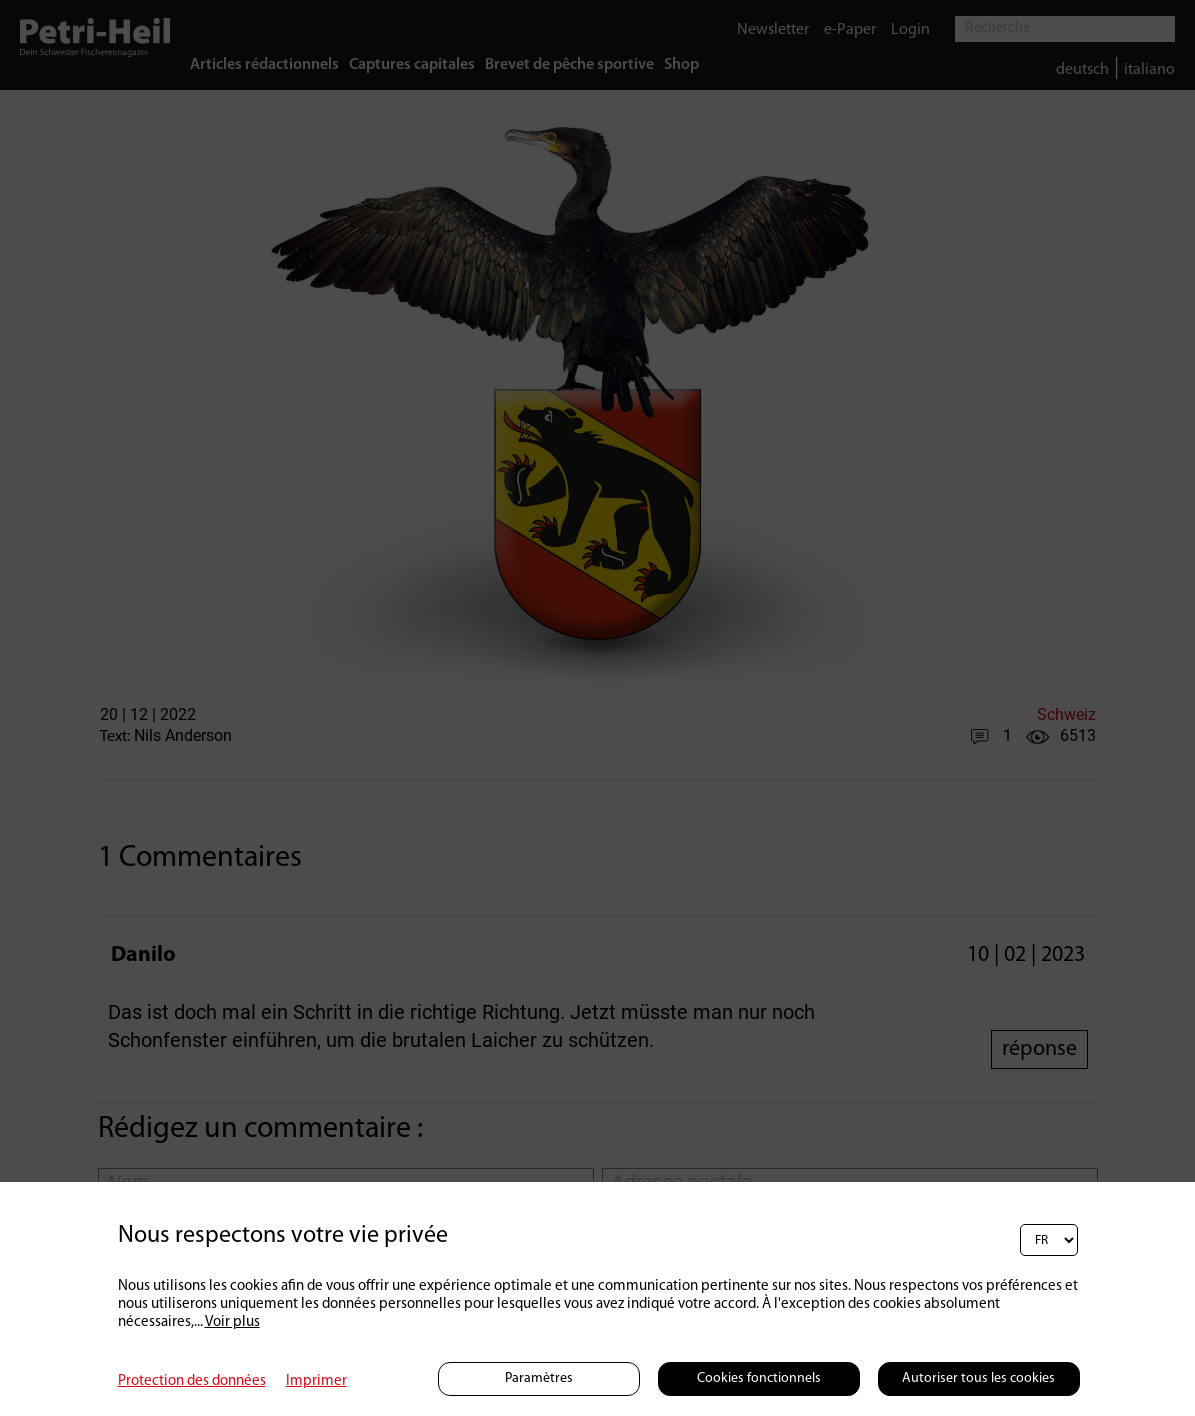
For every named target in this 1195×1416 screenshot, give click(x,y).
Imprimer (316, 1381)
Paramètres (539, 1378)
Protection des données (192, 1381)
